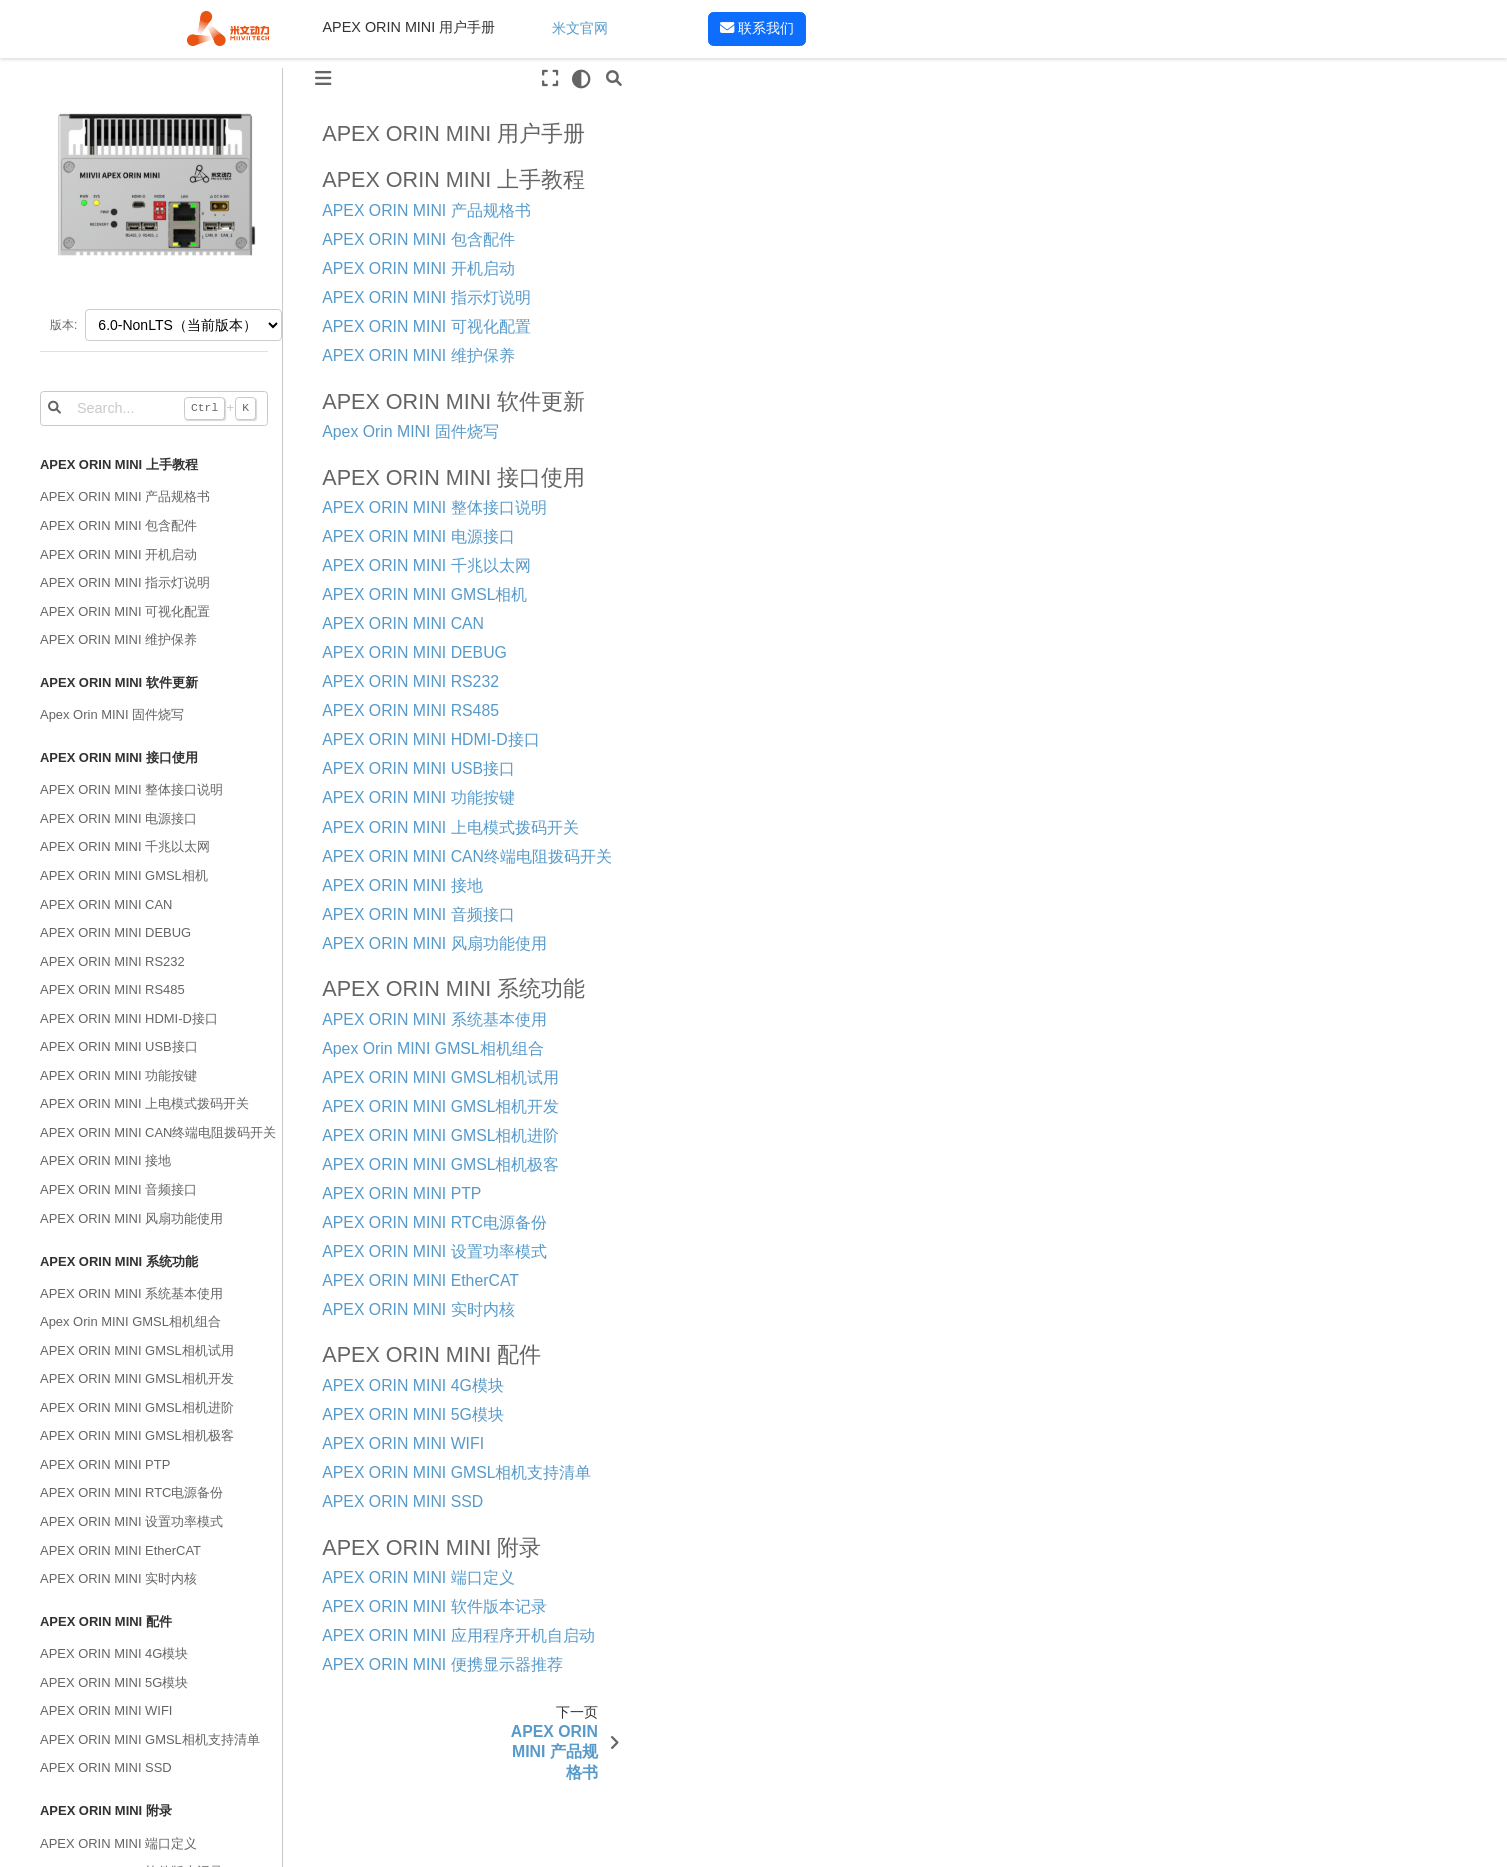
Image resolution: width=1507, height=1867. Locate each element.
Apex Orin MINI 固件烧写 (112, 714)
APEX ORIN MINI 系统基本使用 (131, 1293)
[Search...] (154, 408)
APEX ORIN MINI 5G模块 (114, 1682)
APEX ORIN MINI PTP (105, 1464)
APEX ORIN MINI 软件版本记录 (434, 1606)
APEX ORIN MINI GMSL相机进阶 (137, 1407)
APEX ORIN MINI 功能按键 (118, 1075)
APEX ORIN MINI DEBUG (115, 932)
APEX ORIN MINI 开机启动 (118, 554)
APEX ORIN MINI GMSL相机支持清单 (150, 1739)
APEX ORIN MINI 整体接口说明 (131, 789)
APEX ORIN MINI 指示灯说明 (125, 582)
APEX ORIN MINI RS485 (112, 989)
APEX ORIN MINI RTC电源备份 (131, 1492)
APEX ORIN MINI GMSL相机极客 (137, 1435)
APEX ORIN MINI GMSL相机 (124, 875)
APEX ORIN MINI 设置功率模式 (131, 1521)
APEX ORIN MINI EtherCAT (120, 1550)
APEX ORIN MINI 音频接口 (118, 1189)
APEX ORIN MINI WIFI (106, 1710)
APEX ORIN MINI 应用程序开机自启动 (458, 1635)
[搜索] (613, 79)
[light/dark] (581, 79)
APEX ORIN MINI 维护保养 (118, 639)
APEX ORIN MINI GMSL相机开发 (137, 1378)
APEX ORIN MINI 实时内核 (118, 1578)
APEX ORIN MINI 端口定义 (118, 1843)
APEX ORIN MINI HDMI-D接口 (129, 1018)
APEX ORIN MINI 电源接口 (118, 818)
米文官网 (580, 28)
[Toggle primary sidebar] (323, 79)
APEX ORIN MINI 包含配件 (118, 525)
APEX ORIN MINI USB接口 (119, 1046)
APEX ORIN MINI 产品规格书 (125, 496)
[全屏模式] (550, 79)
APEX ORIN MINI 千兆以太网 (125, 846)
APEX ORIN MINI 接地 (105, 1160)
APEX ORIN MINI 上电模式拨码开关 (144, 1103)
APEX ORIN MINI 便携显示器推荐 (442, 1664)
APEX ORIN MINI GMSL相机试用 (137, 1350)
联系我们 (757, 28)
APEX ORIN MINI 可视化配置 (125, 611)
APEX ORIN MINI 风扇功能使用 (131, 1218)
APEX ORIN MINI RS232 (112, 961)
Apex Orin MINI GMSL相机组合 (130, 1321)
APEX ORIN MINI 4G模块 (114, 1653)
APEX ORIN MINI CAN (106, 904)
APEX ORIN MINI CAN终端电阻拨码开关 (158, 1132)
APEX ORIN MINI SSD (106, 1767)
